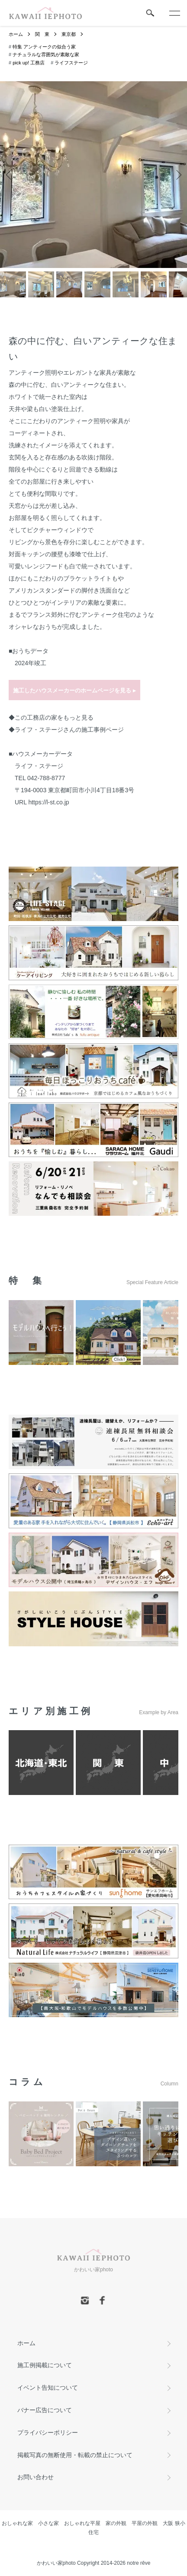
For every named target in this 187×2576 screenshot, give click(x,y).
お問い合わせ (35, 2477)
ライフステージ (71, 62)
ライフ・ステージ (39, 765)
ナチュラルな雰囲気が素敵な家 (46, 54)
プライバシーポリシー (47, 2432)
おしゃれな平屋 (82, 2523)
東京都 (68, 34)
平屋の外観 (145, 2523)
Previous (9, 175)
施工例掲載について (44, 2365)
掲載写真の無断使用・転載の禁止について (74, 2455)
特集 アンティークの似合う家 (44, 46)
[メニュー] (174, 13)
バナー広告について (44, 2410)
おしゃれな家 (17, 2523)
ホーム (16, 34)
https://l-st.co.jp (48, 802)
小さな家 (48, 2523)
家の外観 (116, 2523)
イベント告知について (47, 2387)
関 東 (42, 34)
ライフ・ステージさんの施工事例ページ (69, 729)
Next (177, 175)
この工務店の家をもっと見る (54, 717)
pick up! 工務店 (29, 62)
